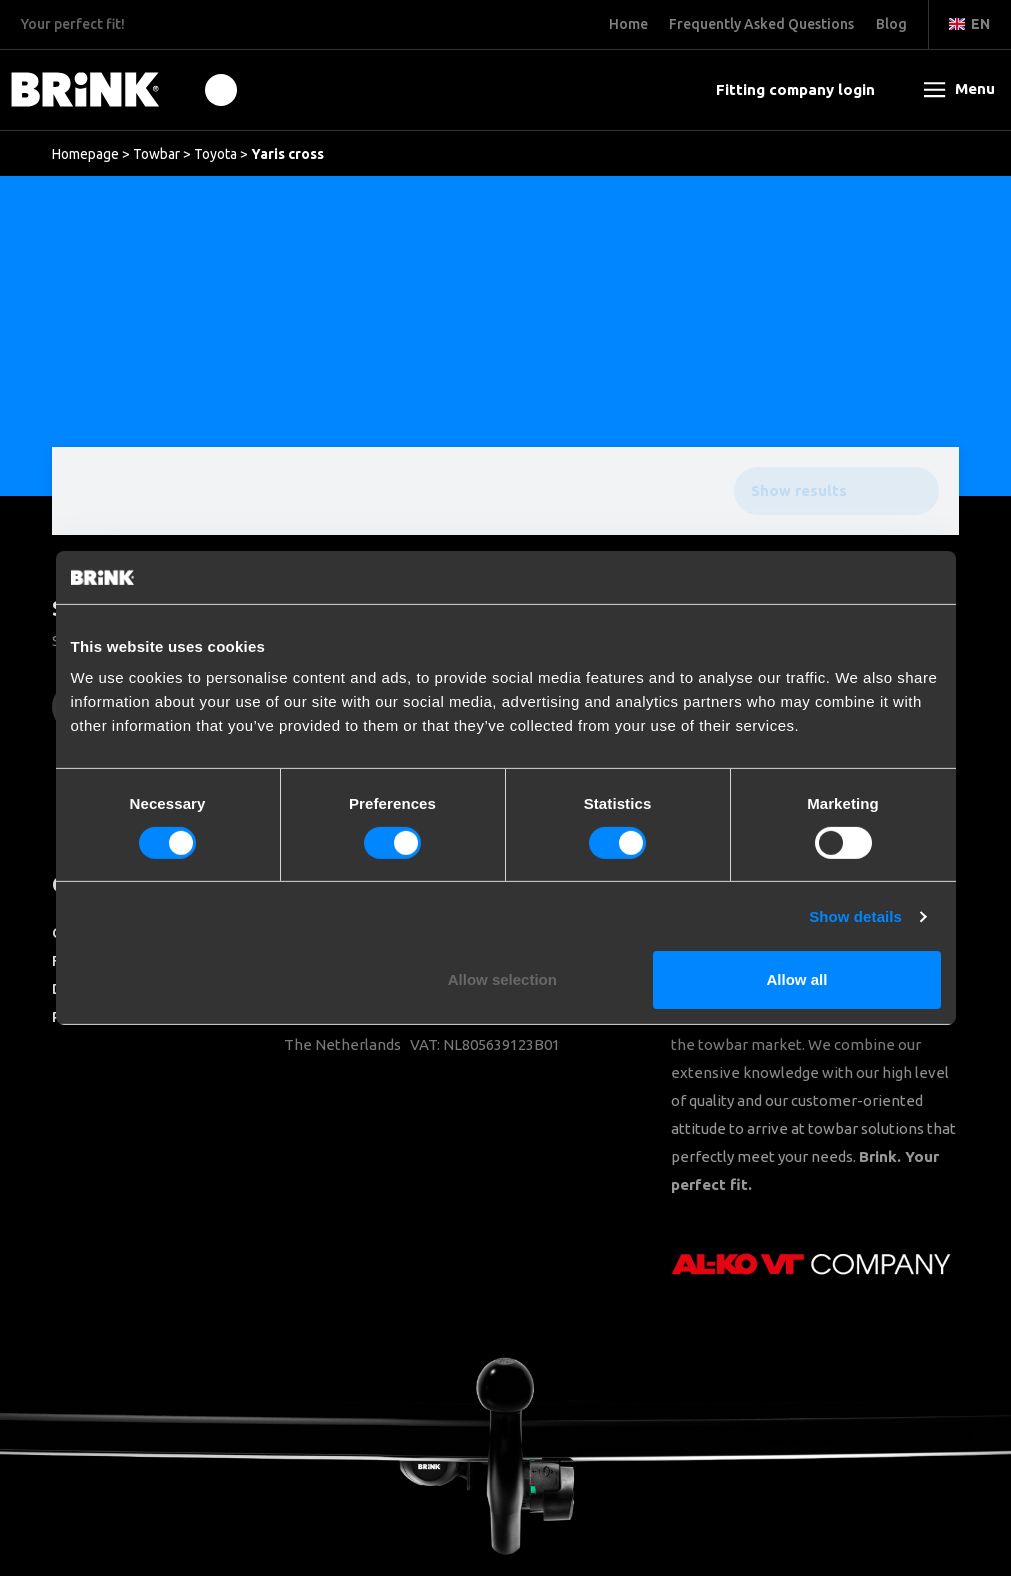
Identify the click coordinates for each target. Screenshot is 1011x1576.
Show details (855, 916)
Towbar (156, 154)
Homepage (85, 154)
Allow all (797, 979)
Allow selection (502, 979)
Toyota (215, 154)
